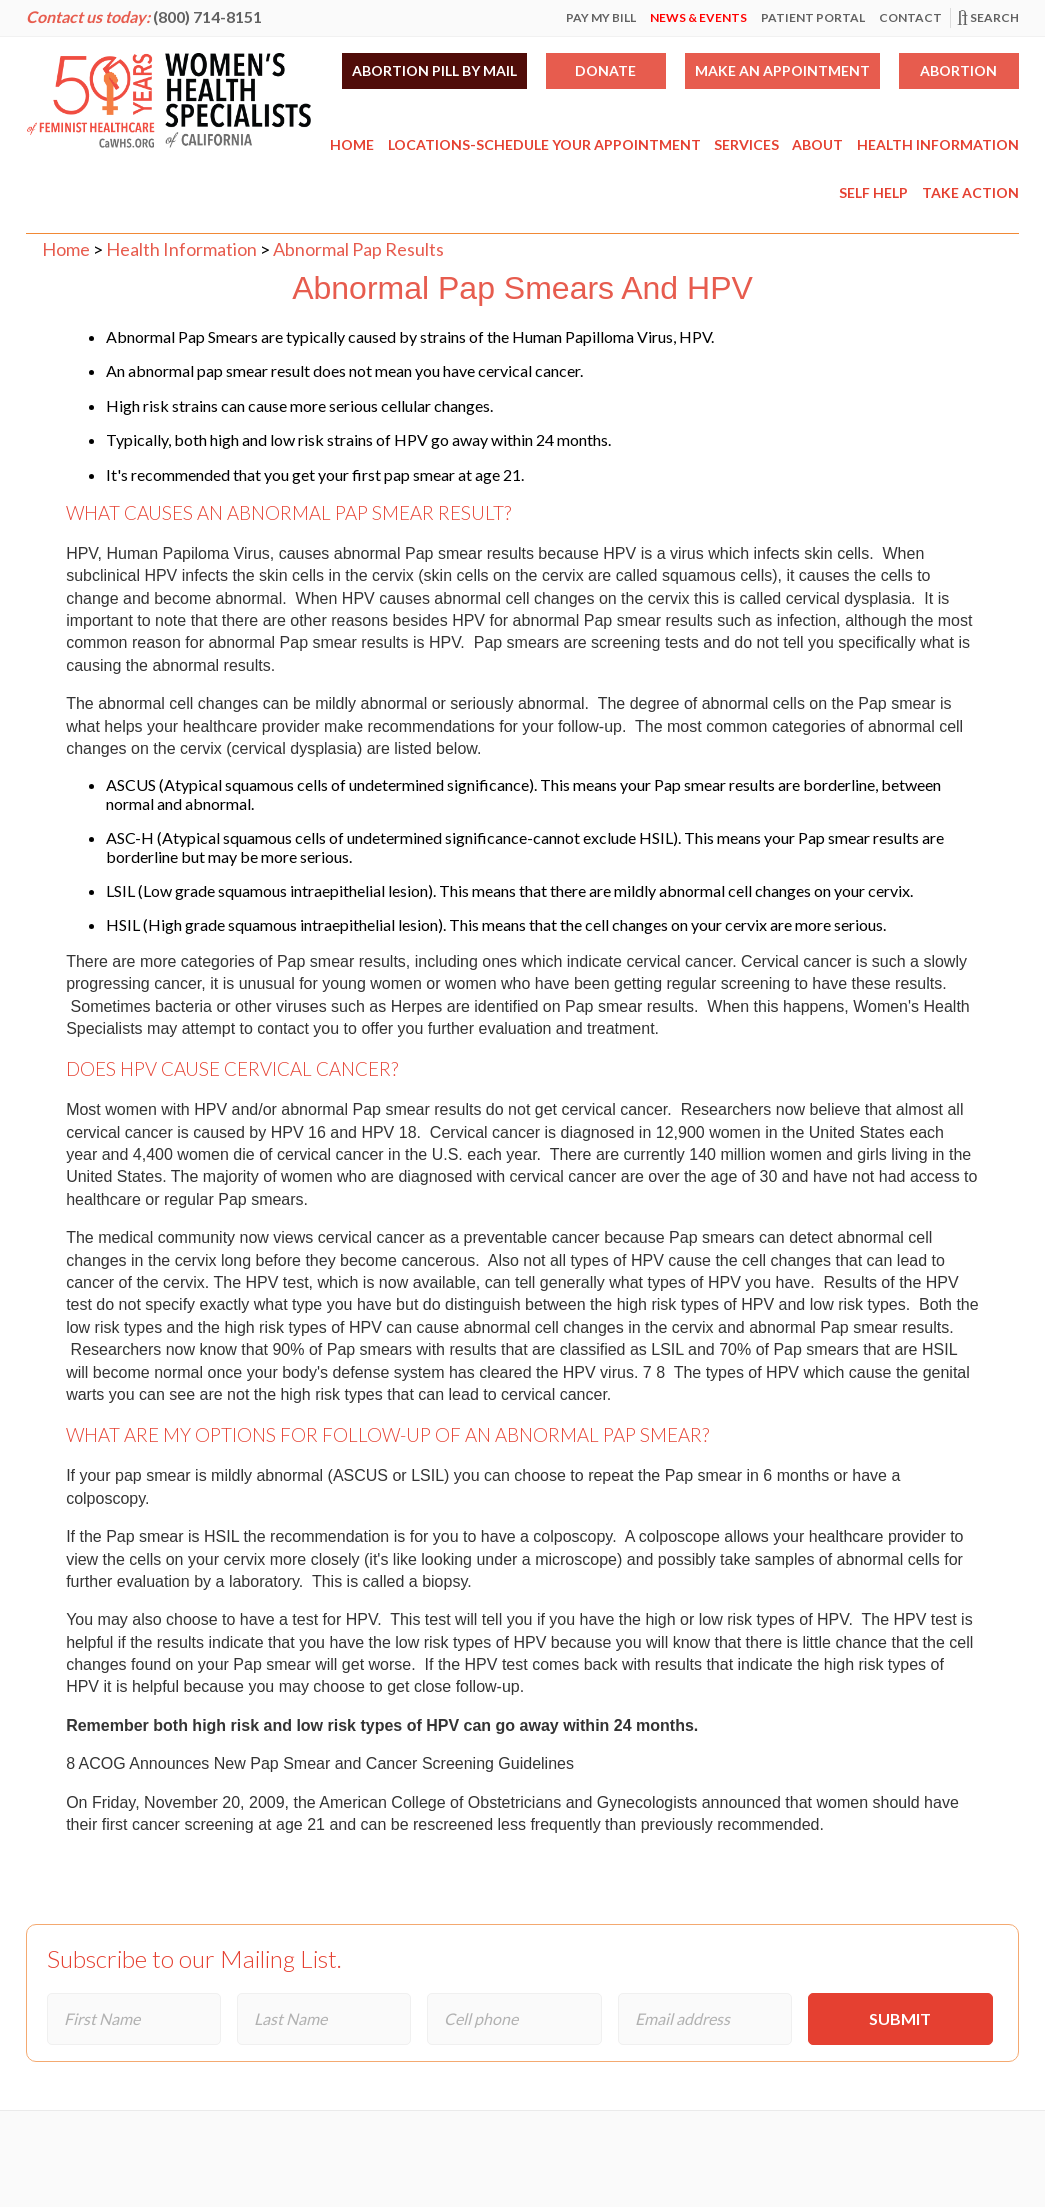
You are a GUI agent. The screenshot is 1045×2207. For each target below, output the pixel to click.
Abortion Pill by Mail (434, 70)
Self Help (873, 192)
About (817, 144)
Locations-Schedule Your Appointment (544, 144)
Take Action (970, 192)
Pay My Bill (601, 17)
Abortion (958, 70)
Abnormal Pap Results (358, 249)
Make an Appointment (782, 70)
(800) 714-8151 (207, 16)
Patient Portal (813, 17)
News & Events (698, 17)
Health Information (938, 144)
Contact (910, 17)
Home (352, 144)
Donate (605, 70)
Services (746, 144)
